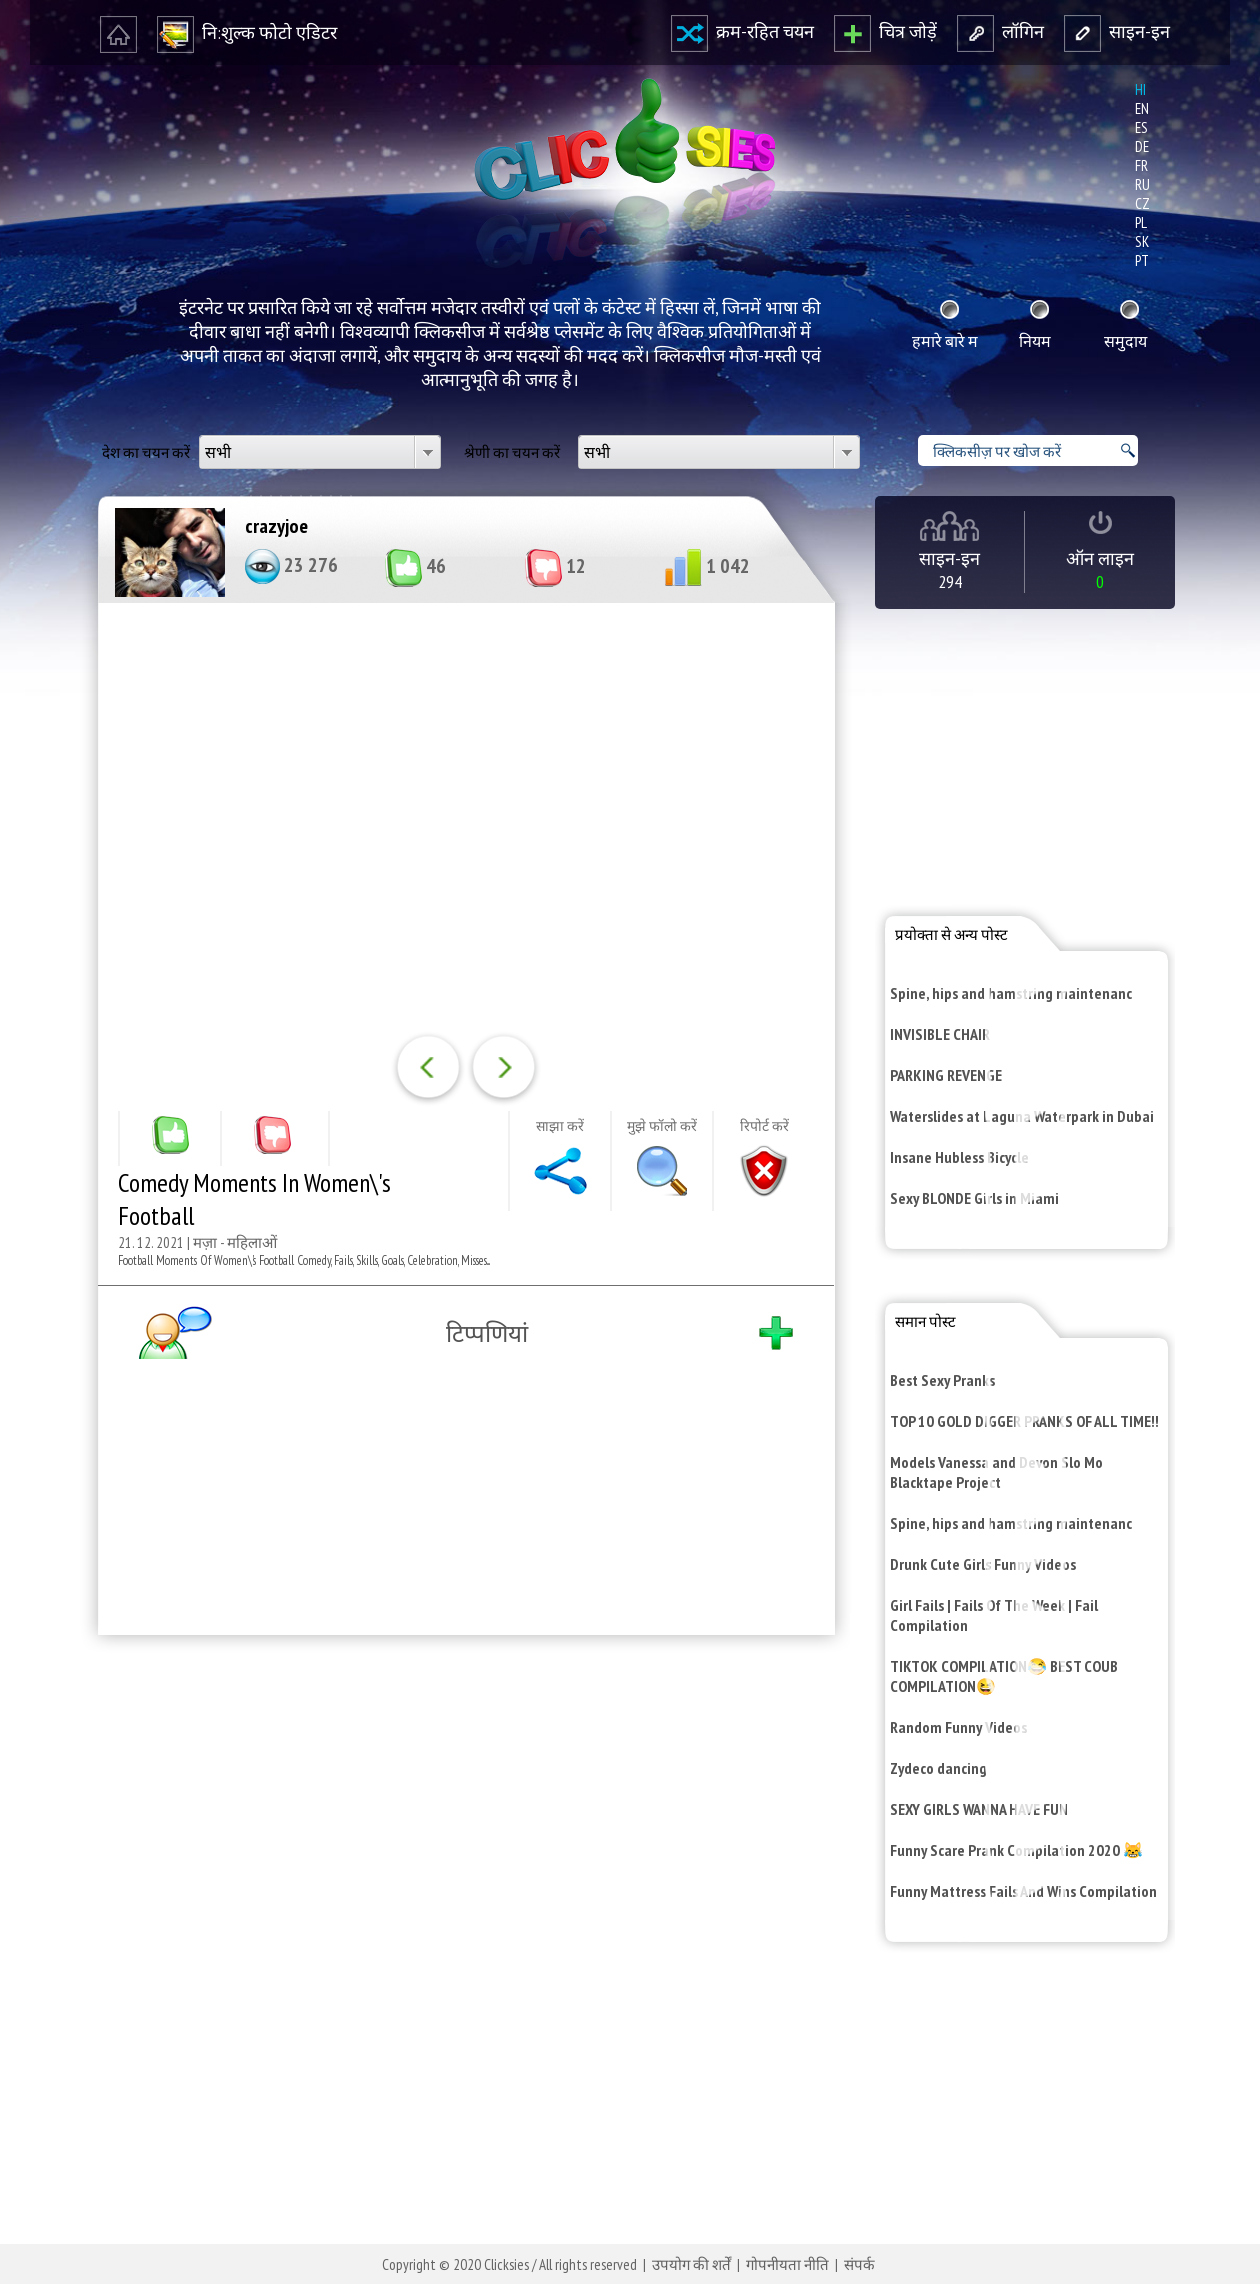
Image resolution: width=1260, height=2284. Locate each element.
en (1142, 108)
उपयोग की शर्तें (691, 2264)
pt (1142, 260)
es (1141, 127)
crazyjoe (276, 526)
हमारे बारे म (945, 341)
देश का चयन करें (146, 452)
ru (1142, 184)
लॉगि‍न (1000, 31)
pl (1141, 222)
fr (1141, 165)
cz (1142, 203)
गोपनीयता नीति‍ (787, 2264)
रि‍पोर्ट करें (764, 1126)
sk (1142, 241)
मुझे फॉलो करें (662, 1126)
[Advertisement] (462, 1911)
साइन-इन (1117, 31)
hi (1140, 89)
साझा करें (560, 1126)
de (1142, 146)
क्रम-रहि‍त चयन (742, 31)
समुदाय (1125, 341)
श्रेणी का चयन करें (512, 452)
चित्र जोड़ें (885, 31)
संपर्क (859, 2264)
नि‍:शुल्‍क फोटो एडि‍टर (247, 32)
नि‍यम (1035, 341)
